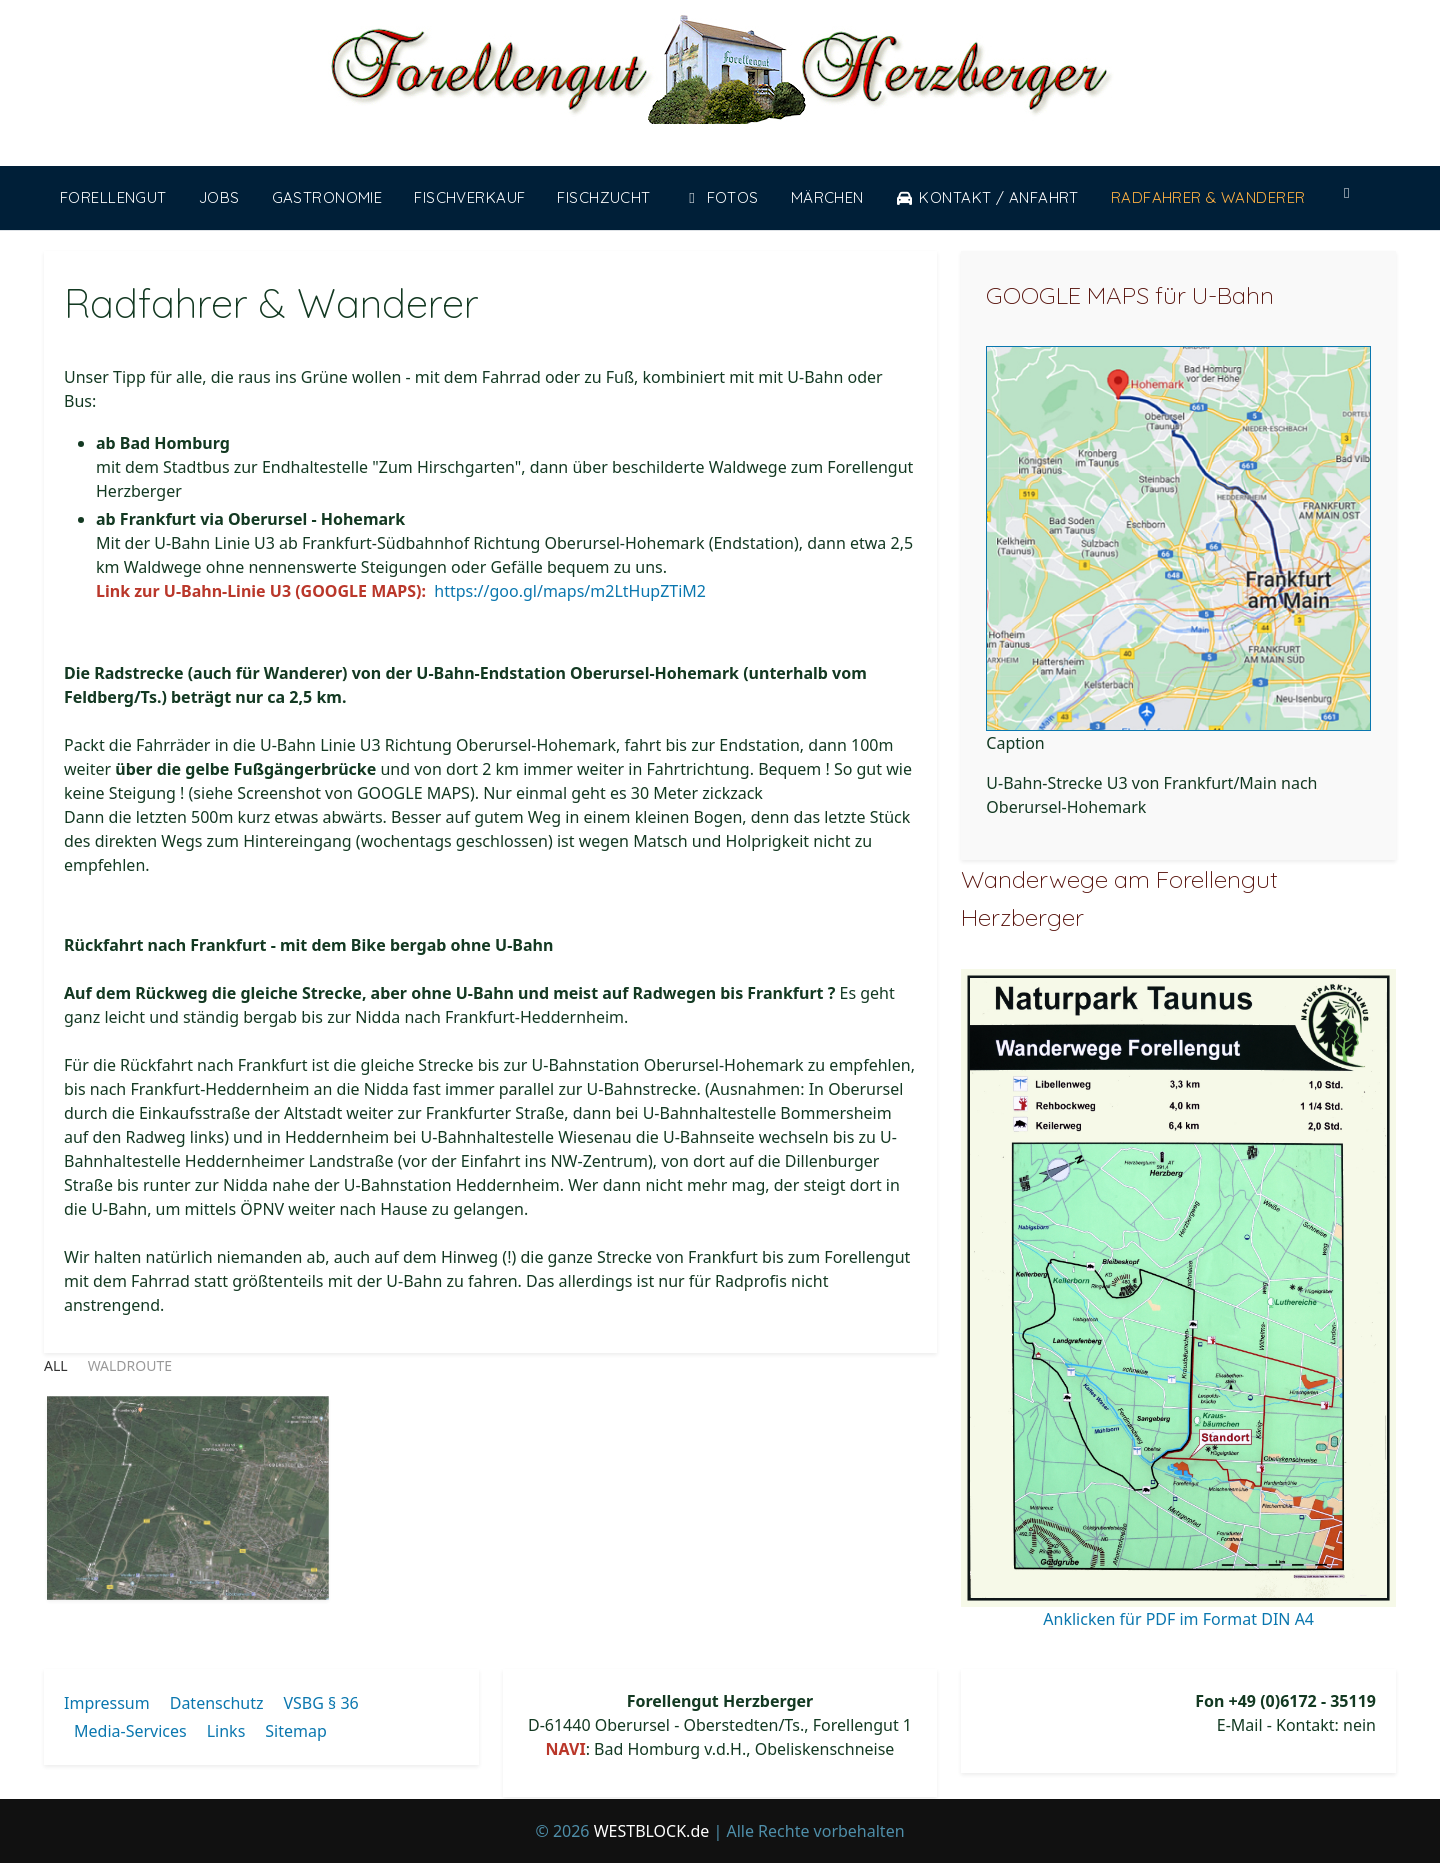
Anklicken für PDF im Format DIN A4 (1178, 1619)
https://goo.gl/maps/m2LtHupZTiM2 (570, 591)
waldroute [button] (130, 1365)
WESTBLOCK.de (652, 1831)
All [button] (56, 1365)
